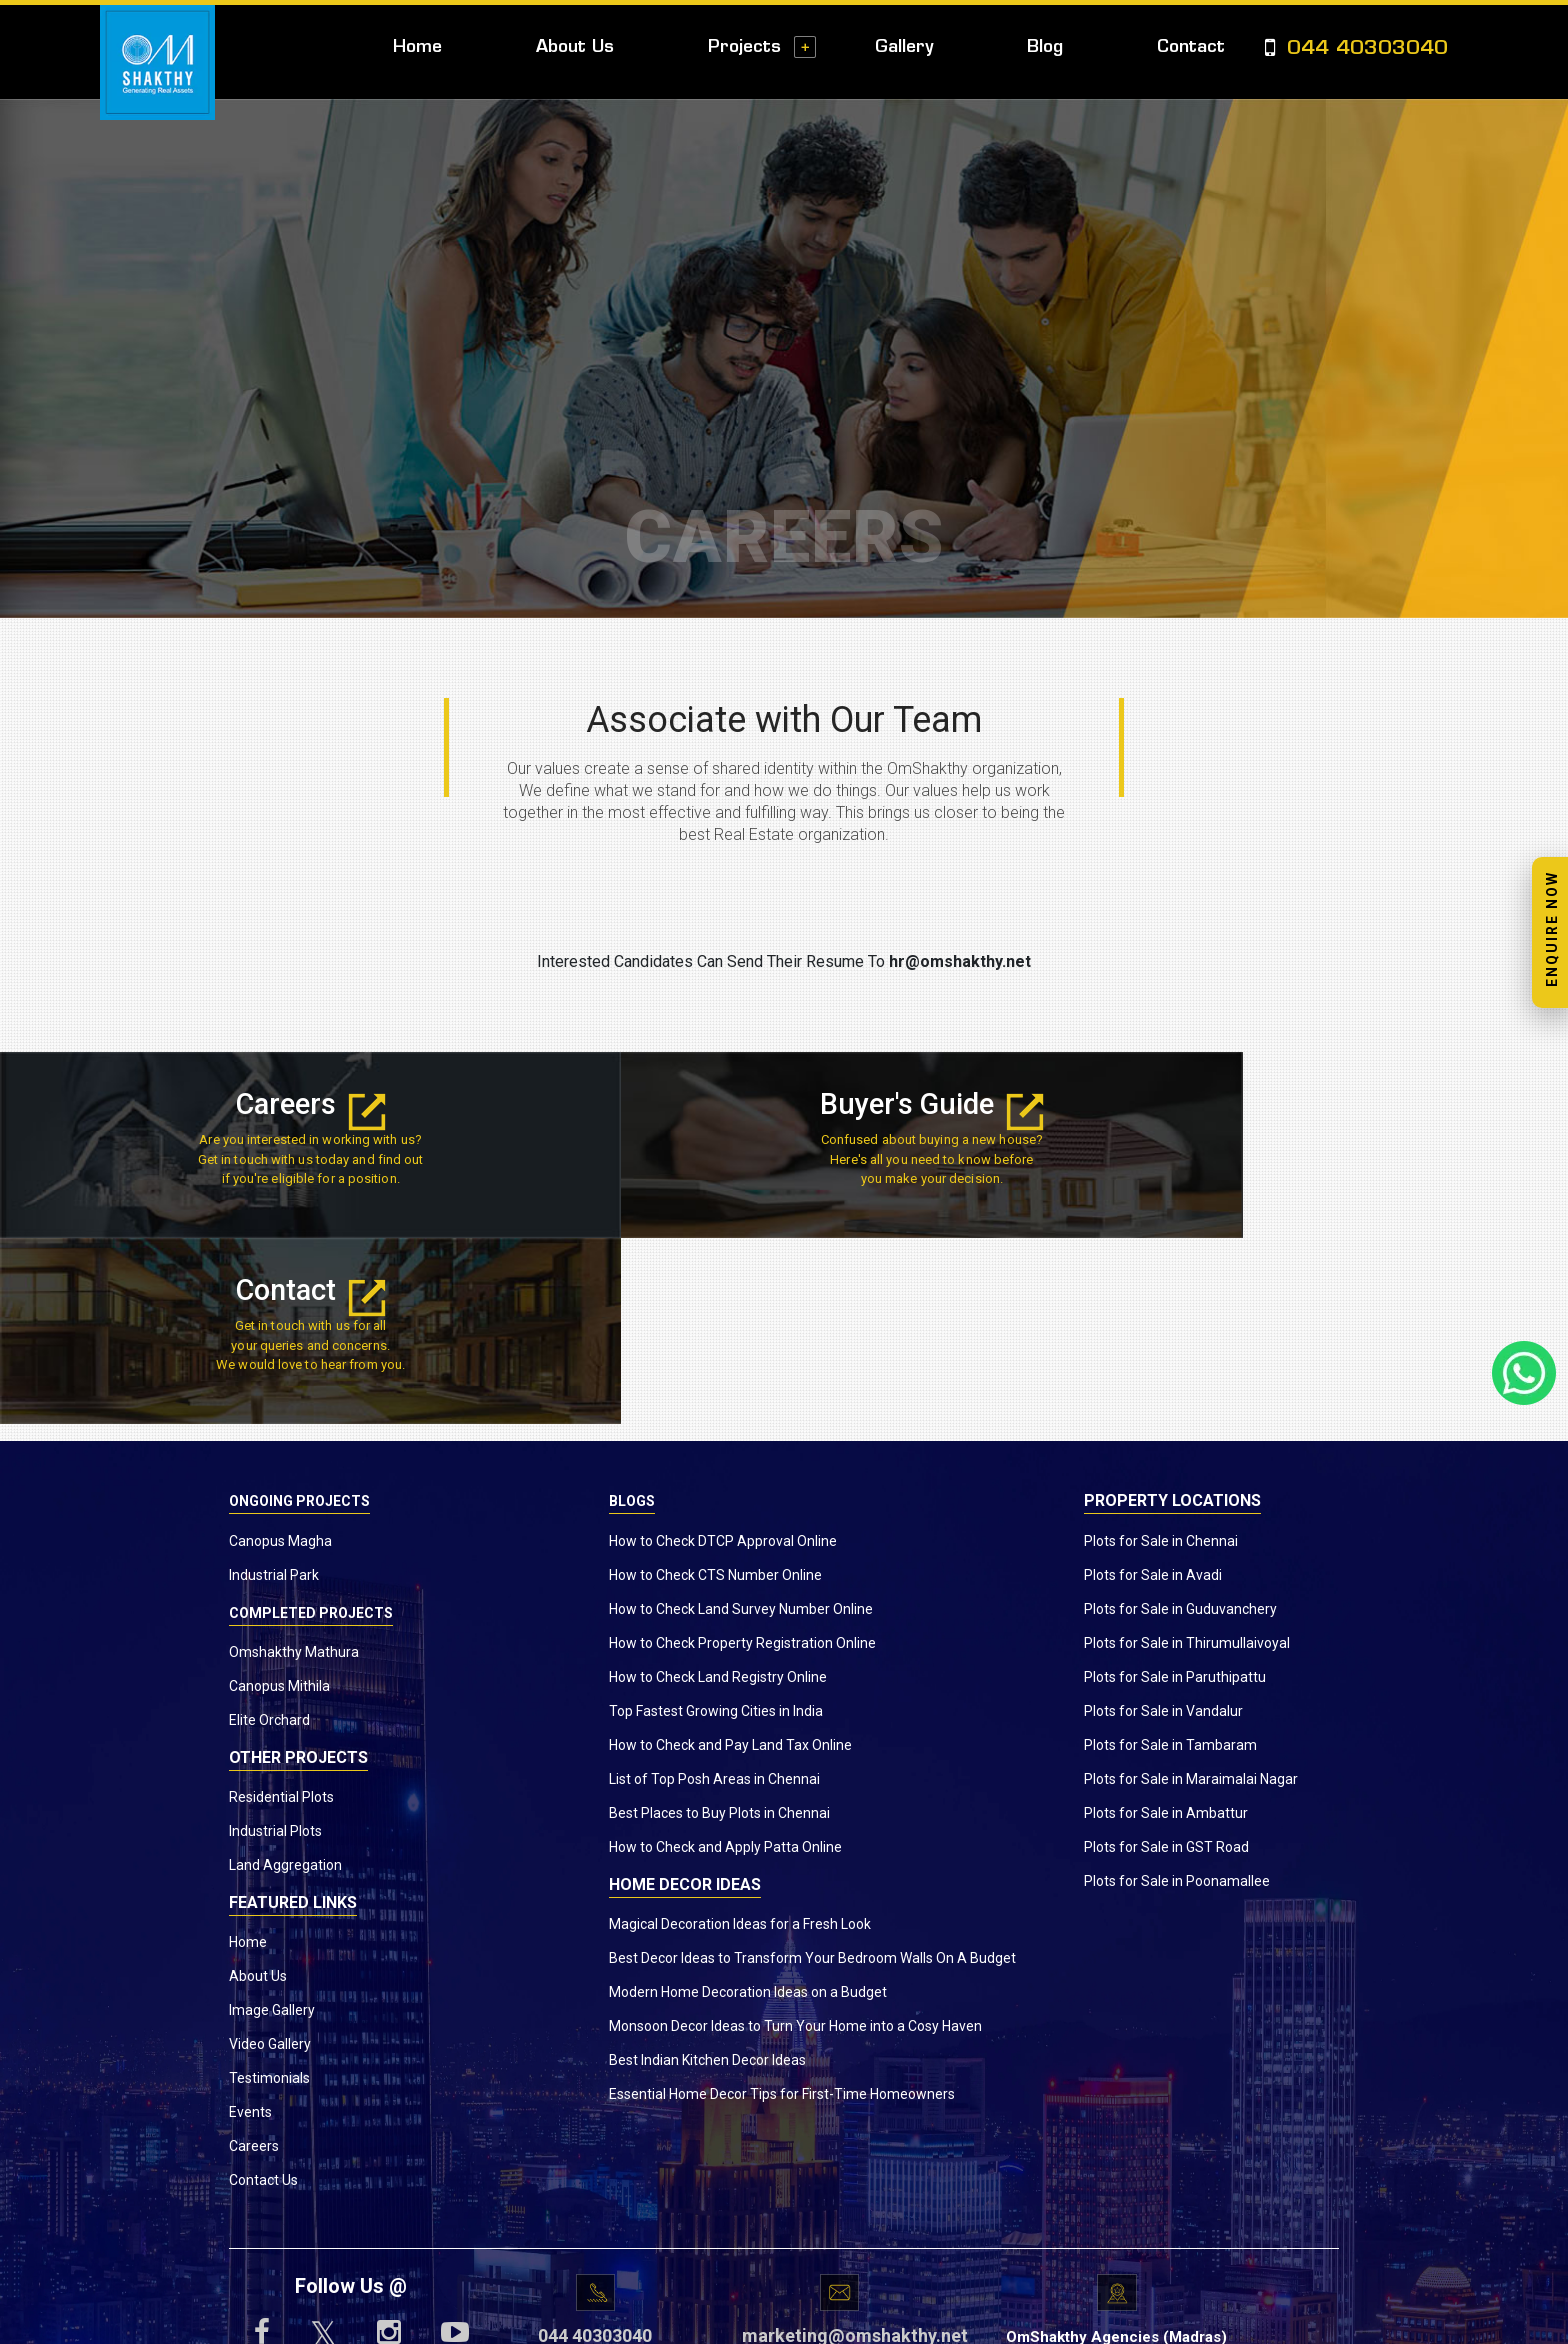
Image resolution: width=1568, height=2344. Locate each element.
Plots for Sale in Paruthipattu (1175, 1493)
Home (417, 47)
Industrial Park (274, 1391)
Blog (1045, 47)
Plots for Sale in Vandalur (1163, 1527)
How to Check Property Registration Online (742, 1459)
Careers (261, 1104)
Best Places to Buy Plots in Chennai (719, 1629)
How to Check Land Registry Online (718, 1493)
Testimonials (269, 1895)
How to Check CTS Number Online (715, 1391)
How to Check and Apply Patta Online (725, 1663)
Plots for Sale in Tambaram (1170, 1561)
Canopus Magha (280, 1357)
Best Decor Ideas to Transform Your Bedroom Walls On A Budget (812, 1774)
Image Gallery (272, 1827)
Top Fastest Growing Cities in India (716, 1527)
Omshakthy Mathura (294, 1468)
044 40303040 (1356, 49)
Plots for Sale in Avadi (1153, 1391)
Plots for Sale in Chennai (1161, 1357)
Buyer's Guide (783, 1104)
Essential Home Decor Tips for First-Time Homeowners (782, 1910)
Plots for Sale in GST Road (1166, 1663)
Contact (1191, 47)
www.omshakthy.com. (727, 2318)
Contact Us (263, 1997)
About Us (575, 47)
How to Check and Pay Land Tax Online (730, 1561)
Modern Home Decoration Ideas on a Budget (748, 1808)
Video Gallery (270, 1861)
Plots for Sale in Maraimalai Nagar (1191, 1595)
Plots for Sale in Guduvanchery (1180, 1425)
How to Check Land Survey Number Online (741, 1425)
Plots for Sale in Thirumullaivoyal (1187, 1459)
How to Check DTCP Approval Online (723, 1357)
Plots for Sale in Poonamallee (1177, 1697)
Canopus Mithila (279, 1502)
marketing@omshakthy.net (839, 2152)
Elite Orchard (269, 1536)
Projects (744, 47)
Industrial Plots (275, 1648)
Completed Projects (311, 1429)
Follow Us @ (351, 2103)
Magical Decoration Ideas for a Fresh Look (740, 1740)
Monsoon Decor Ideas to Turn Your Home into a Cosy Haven (795, 1842)
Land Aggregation (285, 1682)
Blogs (632, 1318)
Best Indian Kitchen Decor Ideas (707, 1876)
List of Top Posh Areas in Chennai (714, 1595)
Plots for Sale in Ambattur (1166, 1629)
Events (250, 1929)
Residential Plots (281, 1614)
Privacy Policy (958, 2318)
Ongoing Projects (299, 1318)
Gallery (904, 47)
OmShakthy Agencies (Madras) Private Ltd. (1116, 2164)
